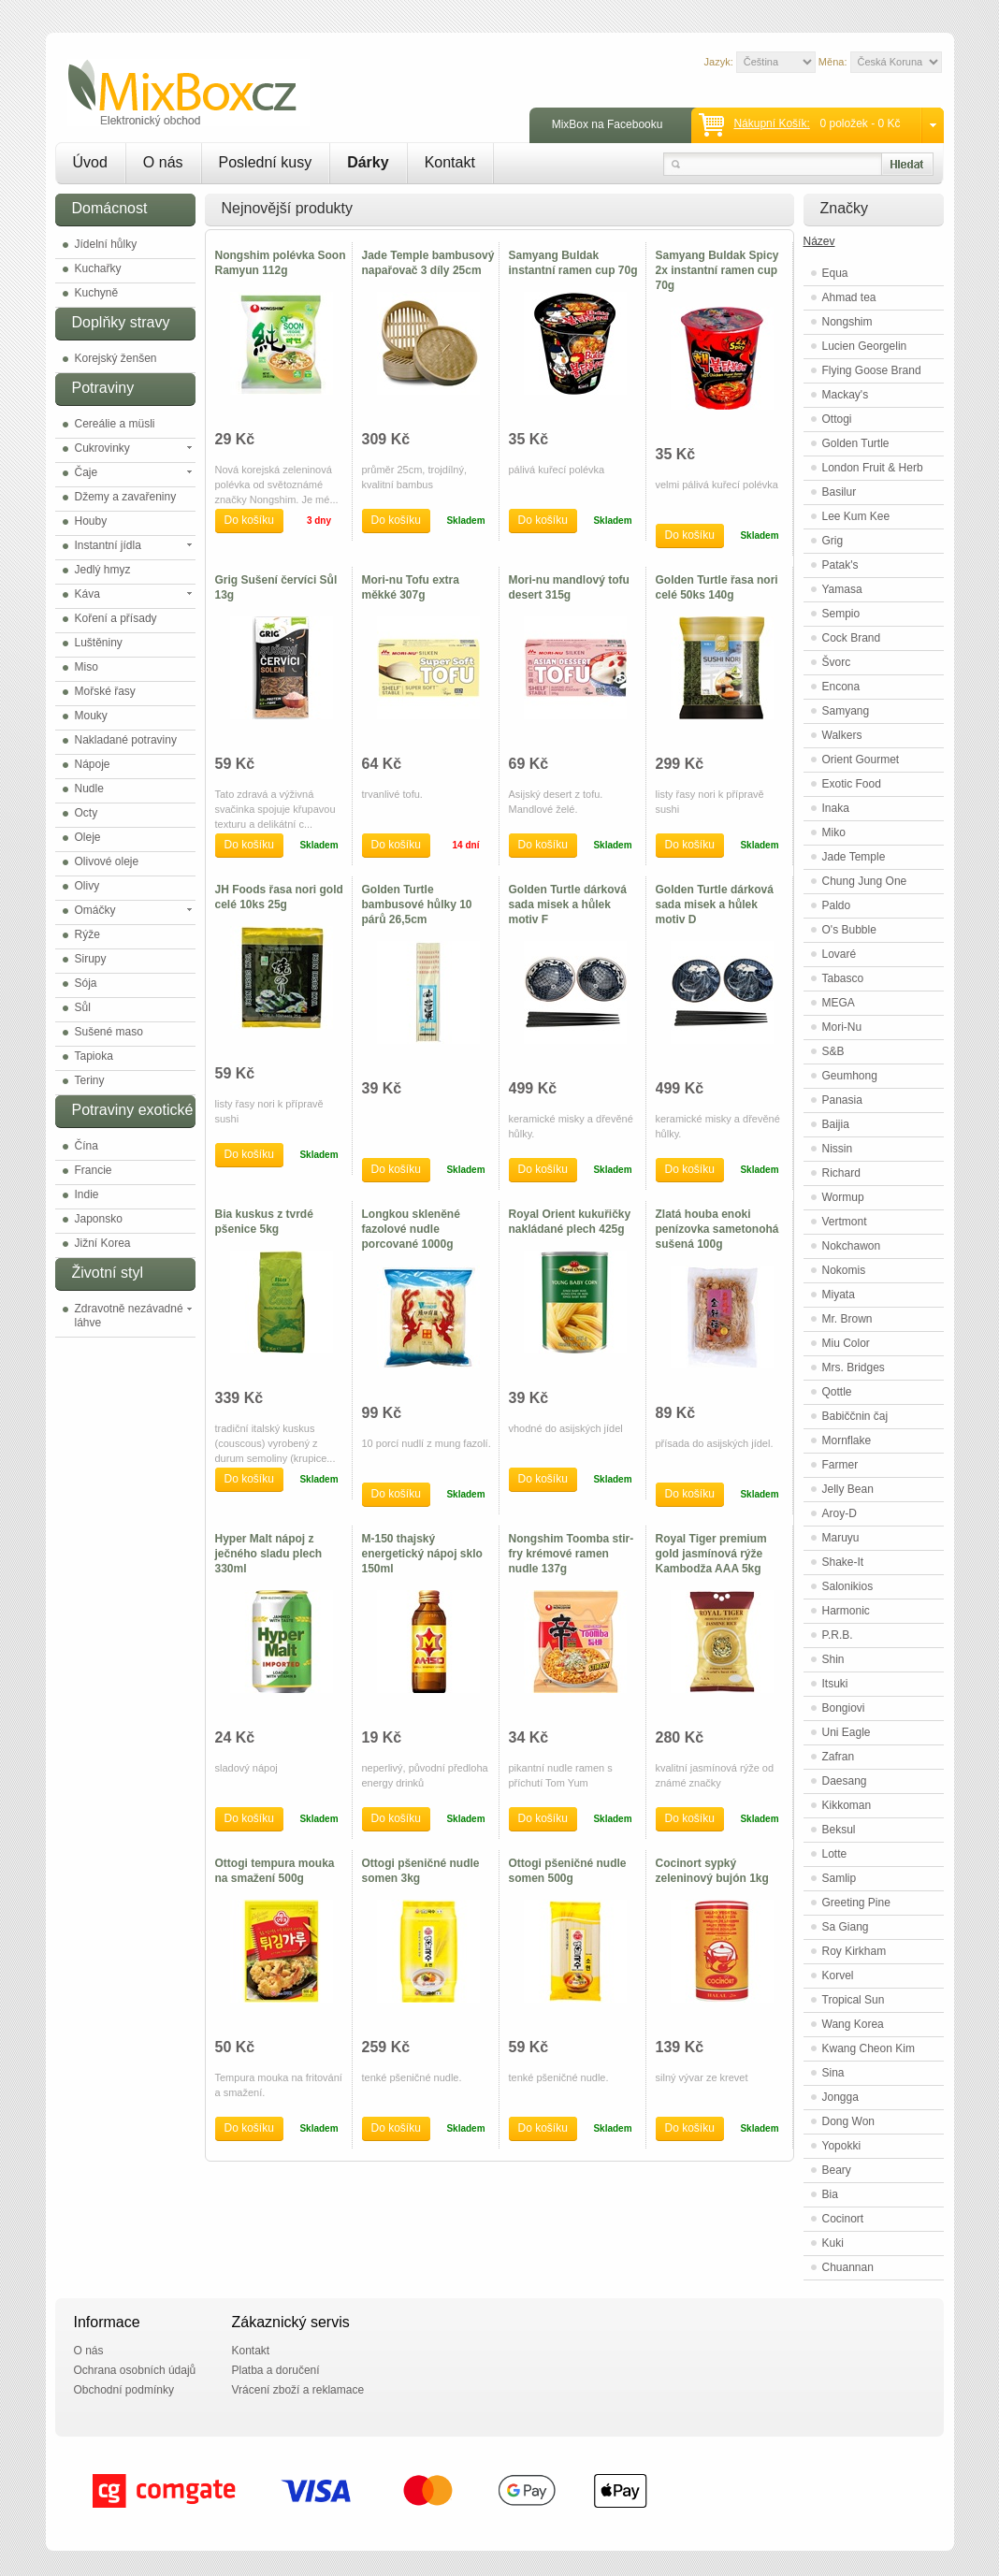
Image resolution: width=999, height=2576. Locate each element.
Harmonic (846, 1610)
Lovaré (839, 954)
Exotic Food (851, 783)
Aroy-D (839, 1513)
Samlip (839, 1878)
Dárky (367, 162)
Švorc (836, 662)
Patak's (840, 565)
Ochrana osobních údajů (135, 2370)
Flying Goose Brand (871, 370)
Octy (86, 812)
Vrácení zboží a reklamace (298, 2389)
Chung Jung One (864, 881)
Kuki (833, 2243)
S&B (833, 1051)
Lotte (834, 1853)
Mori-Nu (842, 1027)
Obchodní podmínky (124, 2389)
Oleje (88, 837)
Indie (87, 1194)
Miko (834, 832)
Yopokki (841, 2145)
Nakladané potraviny (126, 739)
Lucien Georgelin (864, 346)
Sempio (841, 613)
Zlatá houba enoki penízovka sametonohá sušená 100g (717, 1229)
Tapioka (94, 1056)
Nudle (89, 788)
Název (819, 241)
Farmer (840, 1464)
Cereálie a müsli (115, 423)
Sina (833, 2072)
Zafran (838, 1756)
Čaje (86, 472)
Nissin (837, 1148)
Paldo (836, 905)
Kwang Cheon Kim (868, 2048)
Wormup (843, 1197)
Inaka (835, 808)
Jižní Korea (103, 1243)
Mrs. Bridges (853, 1367)
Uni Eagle (846, 1732)
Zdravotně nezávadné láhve (129, 1315)
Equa (835, 273)
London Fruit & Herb (872, 467)
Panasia (842, 1100)
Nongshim (847, 321)
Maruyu (841, 1537)
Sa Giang (845, 1926)
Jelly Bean (848, 1489)
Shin (833, 1659)
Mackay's (845, 394)
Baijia (835, 1124)
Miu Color (846, 1343)
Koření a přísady (116, 618)
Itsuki (835, 1683)
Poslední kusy (265, 162)
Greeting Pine (856, 1902)
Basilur (839, 492)
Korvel (838, 1975)
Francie (93, 1170)
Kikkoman (847, 1805)
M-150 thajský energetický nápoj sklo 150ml (422, 1553)
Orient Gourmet (861, 759)
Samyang (846, 710)
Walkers (842, 735)
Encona (841, 686)
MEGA (838, 1002)
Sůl (83, 1007)
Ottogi (837, 419)
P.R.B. (837, 1635)
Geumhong (849, 1075)
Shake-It (843, 1562)
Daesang (844, 1780)
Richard (841, 1172)
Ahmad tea (849, 297)
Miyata (838, 1294)
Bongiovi (843, 1708)
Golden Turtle (856, 443)
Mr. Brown (847, 1318)
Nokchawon (851, 1245)
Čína (86, 1145)
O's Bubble (849, 929)
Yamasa (842, 589)
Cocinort (843, 2218)
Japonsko (99, 1218)
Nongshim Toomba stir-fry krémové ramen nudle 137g (571, 1553)
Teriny (90, 1080)
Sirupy (91, 958)
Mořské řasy (105, 691)
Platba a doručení (276, 2370)
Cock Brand (851, 637)
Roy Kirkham (854, 1951)
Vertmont (844, 1221)
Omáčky (95, 910)
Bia (830, 2194)
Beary (836, 2170)
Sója (86, 983)
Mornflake (847, 1440)
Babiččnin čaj (855, 1416)
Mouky (91, 715)
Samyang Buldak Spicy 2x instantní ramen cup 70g (717, 270)
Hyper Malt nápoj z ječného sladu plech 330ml (269, 1553)
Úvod (90, 162)
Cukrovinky (102, 448)
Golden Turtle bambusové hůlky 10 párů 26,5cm (417, 904)
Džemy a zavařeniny (126, 496)
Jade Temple (854, 856)
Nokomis (844, 1270)
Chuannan (848, 2267)
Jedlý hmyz (103, 569)
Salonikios (848, 1586)
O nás (163, 162)
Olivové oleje (107, 861)
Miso (86, 666)
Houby (91, 521)
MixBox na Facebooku (607, 124)
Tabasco (843, 978)
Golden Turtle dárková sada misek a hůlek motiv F (568, 904)
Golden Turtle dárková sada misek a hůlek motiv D (715, 904)
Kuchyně (97, 292)
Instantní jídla (108, 545)
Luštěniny (99, 642)
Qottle (837, 1391)
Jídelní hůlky (106, 244)
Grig (833, 540)
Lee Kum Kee (856, 516)
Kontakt (450, 162)
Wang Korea (853, 2024)
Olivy (87, 885)
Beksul (839, 1829)
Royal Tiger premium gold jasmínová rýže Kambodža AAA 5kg (711, 1553)
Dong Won (848, 2121)
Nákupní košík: (771, 123)
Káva (87, 594)
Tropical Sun (853, 1999)
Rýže (87, 934)
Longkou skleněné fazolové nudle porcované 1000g (411, 1229)
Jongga (840, 2097)
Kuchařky (98, 268)
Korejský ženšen (116, 358)
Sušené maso (109, 1031)
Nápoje (92, 764)
